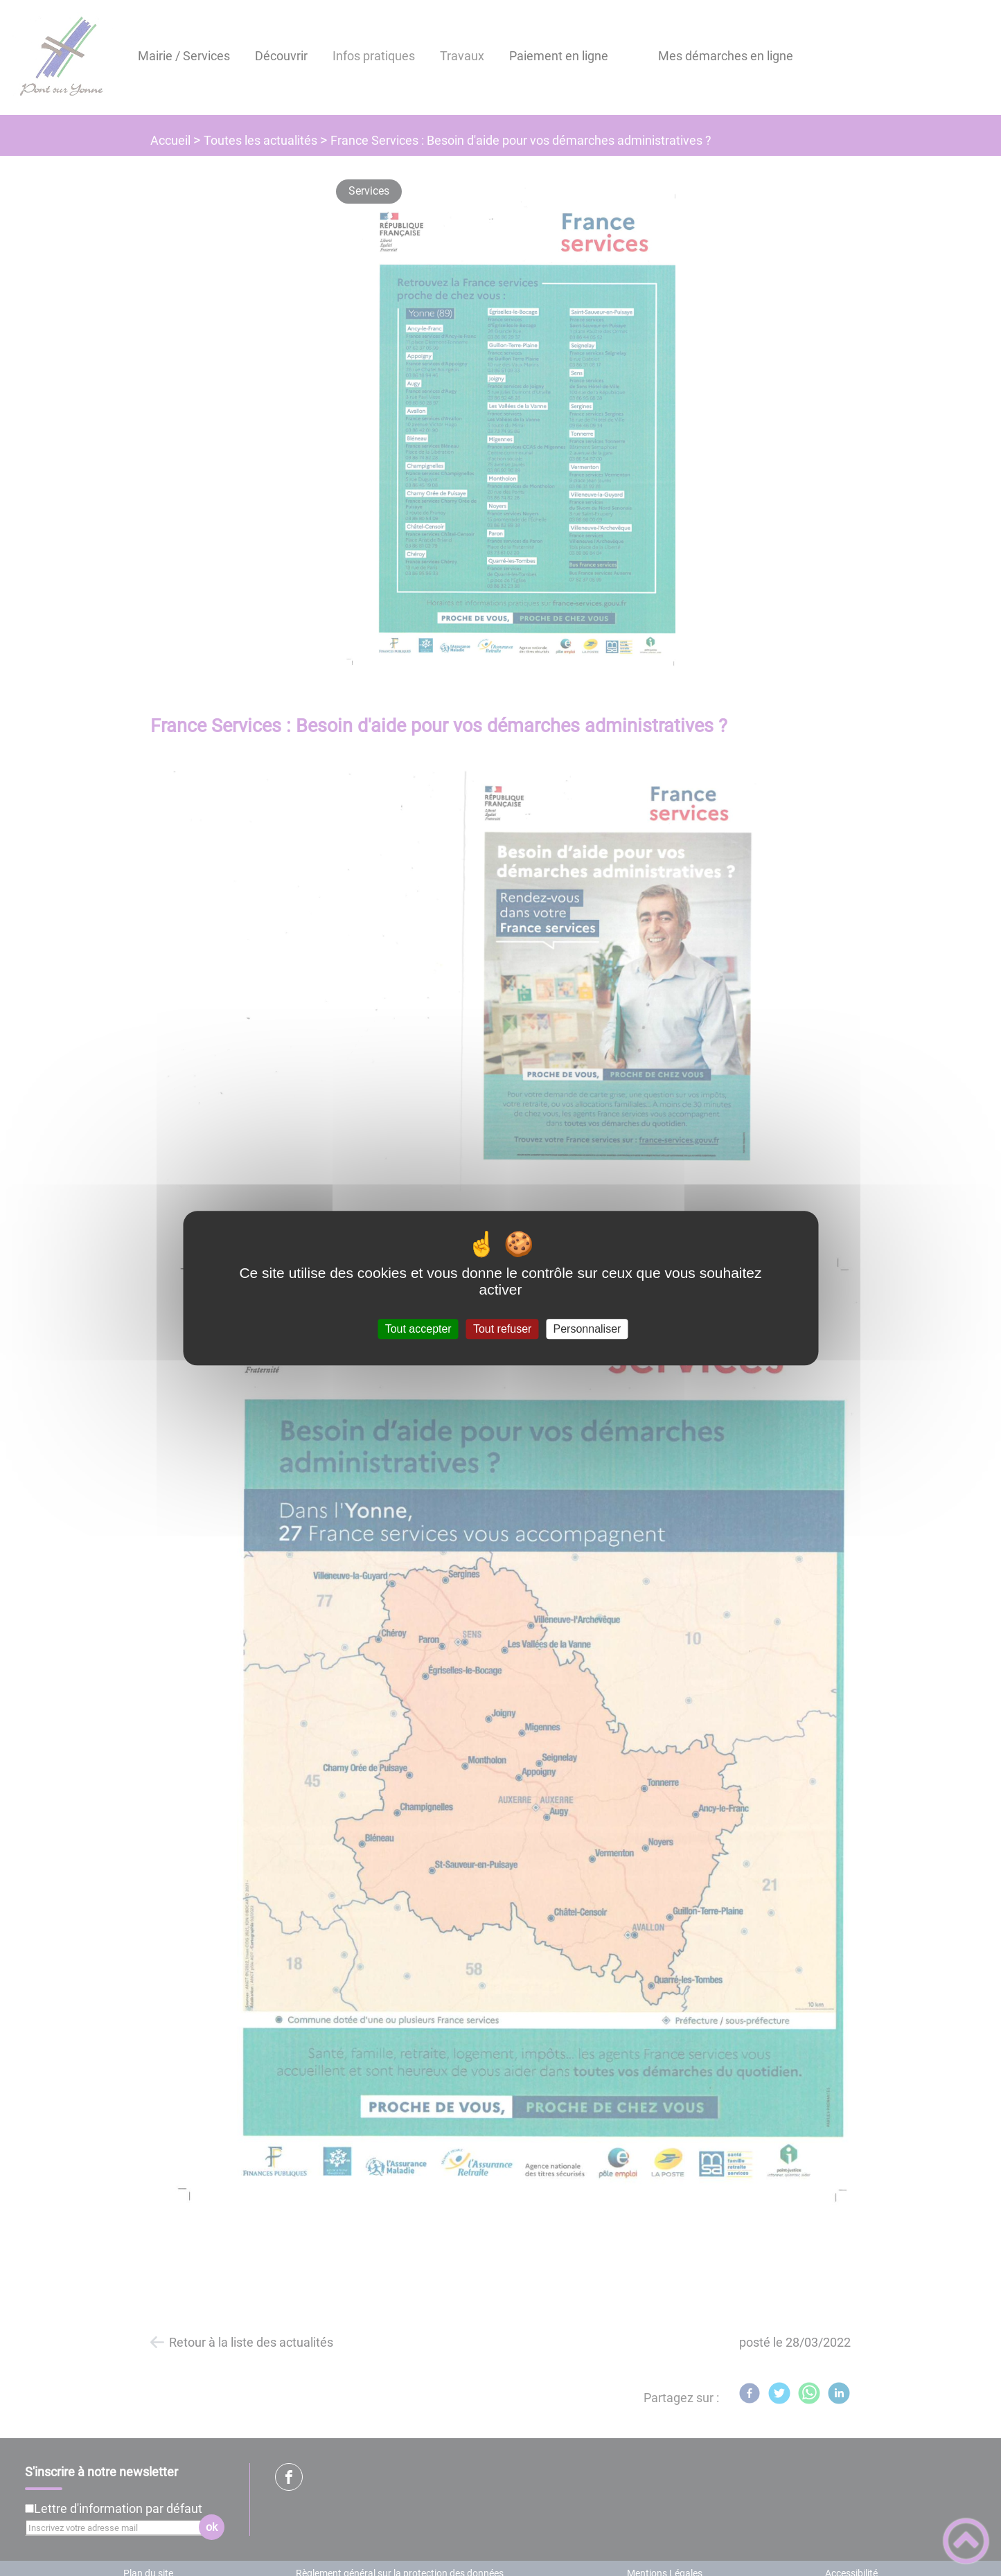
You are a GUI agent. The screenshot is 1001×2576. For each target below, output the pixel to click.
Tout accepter (418, 1329)
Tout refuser (502, 1329)
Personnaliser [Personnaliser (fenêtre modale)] (587, 1329)
